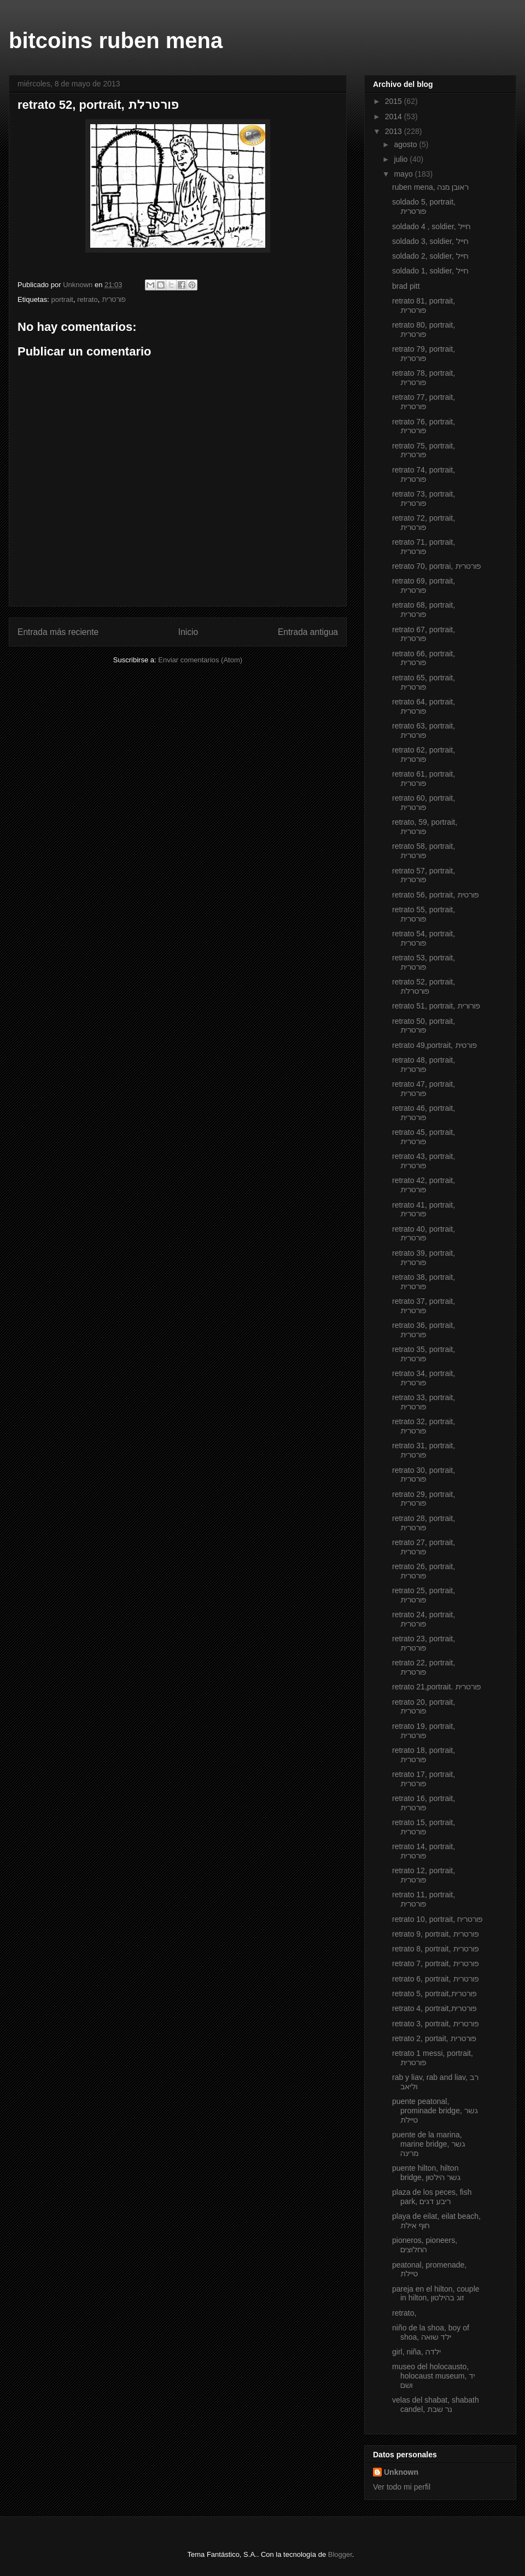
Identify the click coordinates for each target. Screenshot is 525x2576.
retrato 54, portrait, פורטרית (423, 938)
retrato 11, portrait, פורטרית (423, 1899)
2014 (394, 116)
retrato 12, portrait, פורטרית (423, 1875)
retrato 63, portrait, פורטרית (423, 730)
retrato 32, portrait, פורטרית (423, 1426)
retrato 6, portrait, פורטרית (435, 1978)
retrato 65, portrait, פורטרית (423, 682)
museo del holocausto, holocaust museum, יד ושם (433, 2375)
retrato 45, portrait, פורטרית (423, 1137)
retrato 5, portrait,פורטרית (434, 1993)
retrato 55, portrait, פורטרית (423, 914)
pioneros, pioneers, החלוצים (424, 2245)
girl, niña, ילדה (416, 2351)
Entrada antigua (308, 632)
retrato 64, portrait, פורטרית (423, 706)
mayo (404, 174)
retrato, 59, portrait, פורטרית (424, 827)
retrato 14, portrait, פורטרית (423, 1851)
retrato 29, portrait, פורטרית (423, 1499)
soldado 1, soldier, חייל (430, 270)
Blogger (340, 2554)
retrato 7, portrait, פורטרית (435, 1963)
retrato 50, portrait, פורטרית (423, 1026)
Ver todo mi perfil (401, 2486)
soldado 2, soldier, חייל (430, 256)
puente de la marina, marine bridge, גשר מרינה (428, 2144)
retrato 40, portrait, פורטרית (423, 1234)
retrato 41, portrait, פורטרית (423, 1209)
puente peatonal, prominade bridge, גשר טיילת (435, 2110)
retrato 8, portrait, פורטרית (435, 1948)
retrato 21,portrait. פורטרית (436, 1686)
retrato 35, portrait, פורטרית (423, 1354)
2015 (394, 101)
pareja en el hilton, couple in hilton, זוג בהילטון (436, 2293)
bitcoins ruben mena (116, 40)
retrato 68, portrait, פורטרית (423, 610)
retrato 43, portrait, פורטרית (423, 1161)
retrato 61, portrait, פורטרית (423, 779)
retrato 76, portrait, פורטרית (423, 426)
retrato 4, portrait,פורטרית (434, 2008)
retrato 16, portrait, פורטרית (423, 1803)
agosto (406, 144)
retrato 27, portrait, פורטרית (423, 1547)
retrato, (404, 2313)
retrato (87, 299)
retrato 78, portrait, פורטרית (423, 378)
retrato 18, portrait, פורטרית (423, 1755)
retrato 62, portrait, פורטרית (423, 754)
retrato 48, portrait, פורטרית (423, 1065)
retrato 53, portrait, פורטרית (423, 962)
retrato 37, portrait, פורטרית (423, 1306)
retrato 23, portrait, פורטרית (423, 1643)
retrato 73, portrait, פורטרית (423, 498)
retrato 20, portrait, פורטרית (423, 1707)
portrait (62, 299)
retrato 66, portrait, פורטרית (423, 658)
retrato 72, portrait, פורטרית (423, 523)
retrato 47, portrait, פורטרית (423, 1089)
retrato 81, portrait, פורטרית (423, 305)
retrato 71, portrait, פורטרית (423, 547)
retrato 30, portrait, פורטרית (423, 1475)
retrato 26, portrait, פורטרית (423, 1571)
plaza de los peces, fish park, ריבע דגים (432, 2197)
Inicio (188, 632)
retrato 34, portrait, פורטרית (423, 1378)
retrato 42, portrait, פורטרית (423, 1185)
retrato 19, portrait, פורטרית (423, 1731)
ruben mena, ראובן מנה (430, 187)
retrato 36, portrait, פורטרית (423, 1330)
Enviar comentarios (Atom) (200, 660)
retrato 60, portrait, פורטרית (423, 803)
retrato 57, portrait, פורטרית (423, 875)
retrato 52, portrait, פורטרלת (423, 986)
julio (402, 159)
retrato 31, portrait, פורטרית (423, 1450)
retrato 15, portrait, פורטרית (423, 1827)
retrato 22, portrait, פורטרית (423, 1667)
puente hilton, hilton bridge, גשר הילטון (426, 2173)
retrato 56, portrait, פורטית (435, 894)
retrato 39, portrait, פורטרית (423, 1258)
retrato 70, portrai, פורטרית (436, 566)
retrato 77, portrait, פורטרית (423, 402)
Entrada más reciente (58, 632)
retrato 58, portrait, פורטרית (423, 851)
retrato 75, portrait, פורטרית (423, 450)
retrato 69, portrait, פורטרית (423, 585)
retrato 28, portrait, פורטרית (423, 1523)
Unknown (401, 2472)
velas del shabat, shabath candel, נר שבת (435, 2405)
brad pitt (406, 286)
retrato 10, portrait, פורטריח (437, 1919)
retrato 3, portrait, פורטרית (435, 2023)
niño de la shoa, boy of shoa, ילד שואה (430, 2332)
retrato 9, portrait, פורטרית (435, 1934)
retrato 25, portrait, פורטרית (423, 1595)
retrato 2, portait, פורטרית (434, 2038)
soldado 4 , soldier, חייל (431, 226)
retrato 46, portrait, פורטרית (423, 1113)
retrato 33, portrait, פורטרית (423, 1402)
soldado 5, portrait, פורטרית (424, 206)
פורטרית (114, 299)
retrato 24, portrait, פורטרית (423, 1619)
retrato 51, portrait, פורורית (436, 1005)
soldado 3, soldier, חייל (430, 241)
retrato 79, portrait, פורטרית (423, 354)
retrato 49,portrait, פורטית (434, 1045)
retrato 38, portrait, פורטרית (423, 1282)
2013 (394, 131)
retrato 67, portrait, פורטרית (423, 634)
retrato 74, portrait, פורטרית (423, 474)
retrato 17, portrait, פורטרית (423, 1779)
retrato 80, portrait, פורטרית (423, 329)
